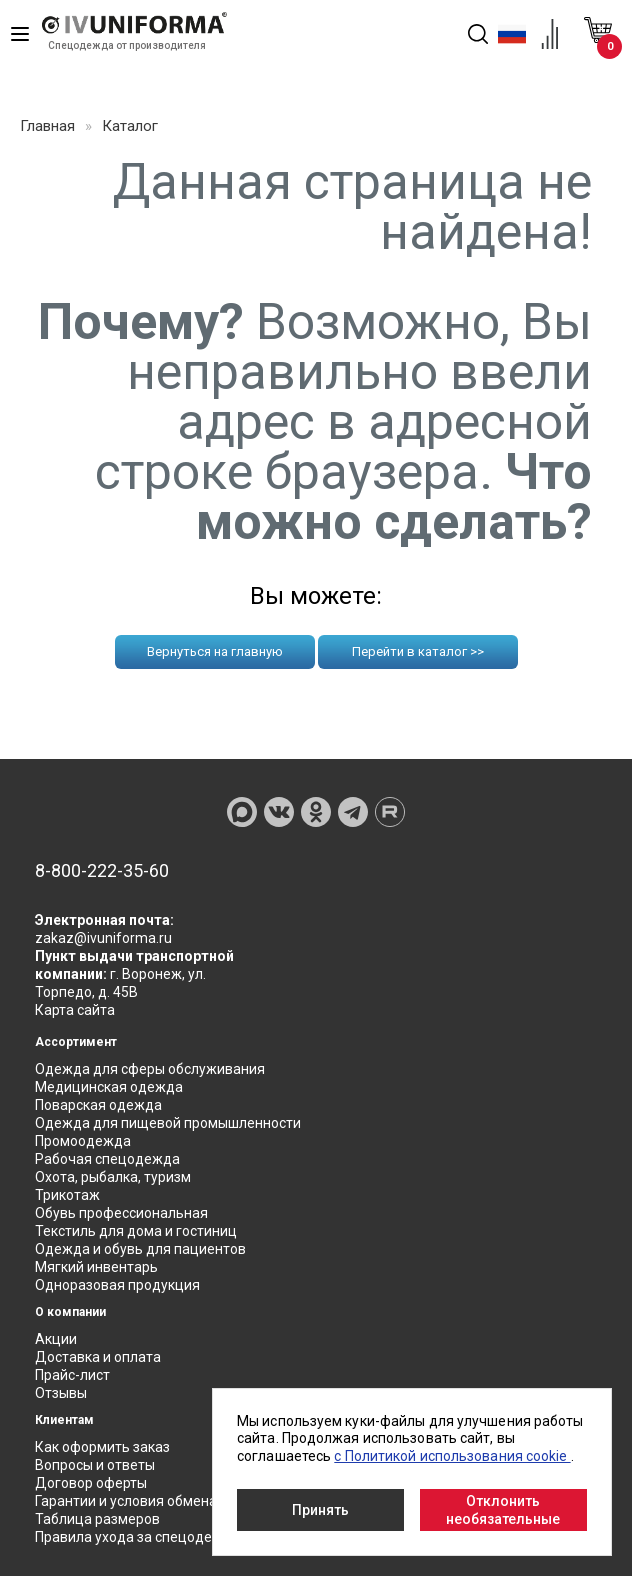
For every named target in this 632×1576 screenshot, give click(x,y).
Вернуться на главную (215, 651)
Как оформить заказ (102, 1447)
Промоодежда (83, 1141)
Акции (56, 1339)
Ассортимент (76, 1042)
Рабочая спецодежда (107, 1159)
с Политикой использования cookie (452, 1456)
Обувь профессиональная (121, 1213)
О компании (70, 1312)
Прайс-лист (72, 1375)
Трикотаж (67, 1195)
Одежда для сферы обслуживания (150, 1069)
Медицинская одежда (109, 1087)
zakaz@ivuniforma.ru (103, 938)
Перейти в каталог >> (418, 651)
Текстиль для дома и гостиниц (136, 1231)
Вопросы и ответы (95, 1465)
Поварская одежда (98, 1105)
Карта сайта (75, 1010)
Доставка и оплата (98, 1357)
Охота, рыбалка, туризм (113, 1177)
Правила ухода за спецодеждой (141, 1537)
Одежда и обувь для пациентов (140, 1249)
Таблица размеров (97, 1519)
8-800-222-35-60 (102, 871)
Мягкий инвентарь (96, 1267)
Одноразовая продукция (117, 1285)
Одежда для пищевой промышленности (168, 1123)
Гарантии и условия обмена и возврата (164, 1501)
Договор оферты (91, 1483)
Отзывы (61, 1393)
